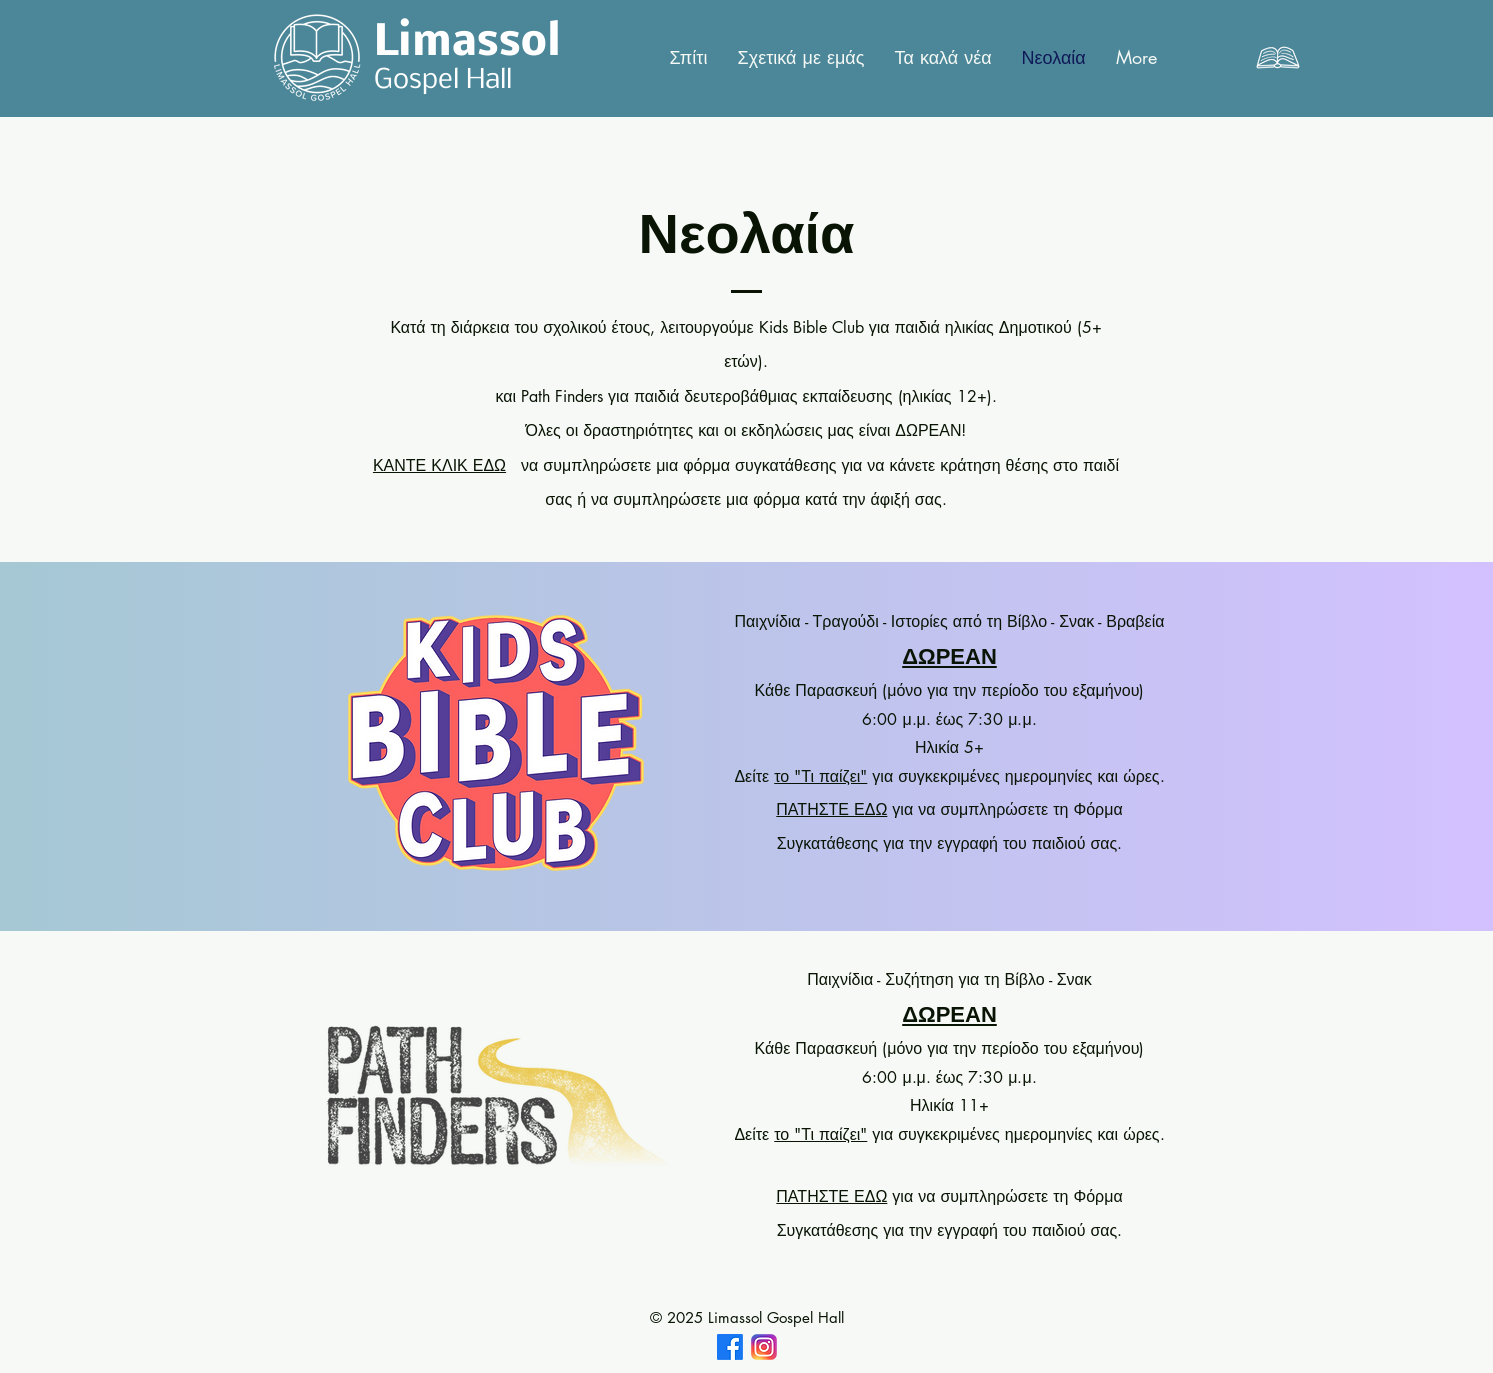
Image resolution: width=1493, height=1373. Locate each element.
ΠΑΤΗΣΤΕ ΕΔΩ (831, 809)
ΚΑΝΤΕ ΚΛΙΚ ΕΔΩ (439, 465)
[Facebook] (730, 1347)
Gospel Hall (443, 80)
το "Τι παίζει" (820, 776)
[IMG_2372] (764, 1347)
